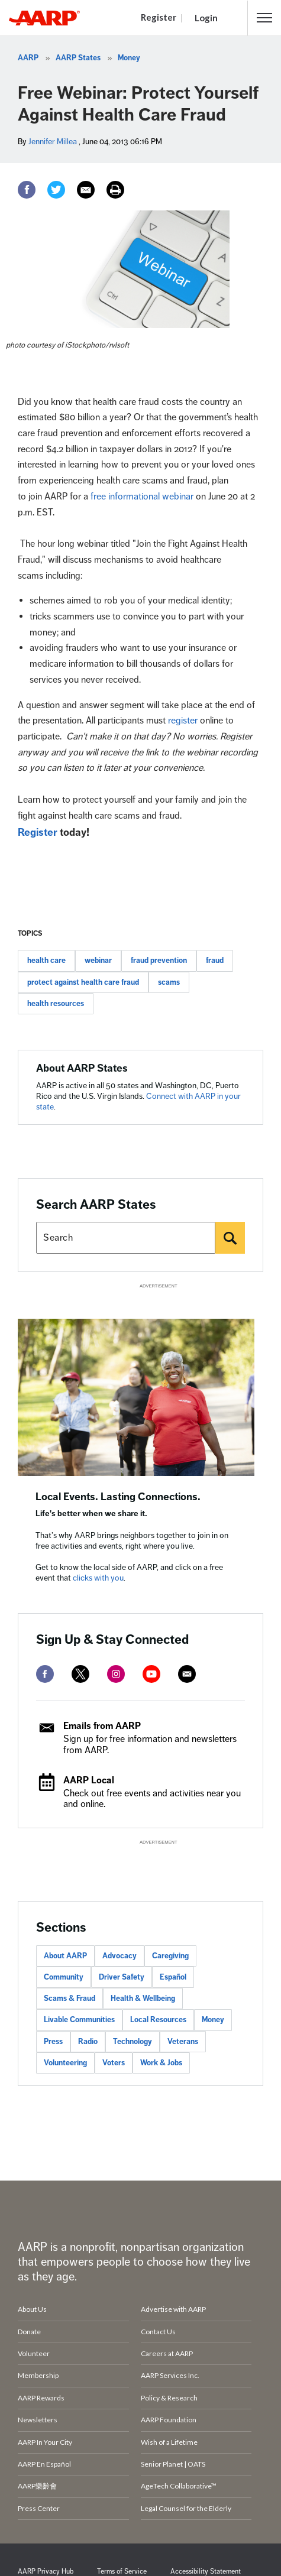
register (183, 720)
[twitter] (80, 1674)
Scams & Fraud (69, 1998)
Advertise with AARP (173, 2309)
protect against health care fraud (83, 982)
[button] (264, 17)
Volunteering (65, 2063)
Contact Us (158, 2331)
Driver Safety (121, 1977)
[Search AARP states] (125, 1238)
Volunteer (34, 2353)
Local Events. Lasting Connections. (118, 1496)
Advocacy (119, 1956)
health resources (55, 1003)
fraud (215, 960)
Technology (132, 2041)
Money (129, 58)
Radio (88, 2041)
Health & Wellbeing (143, 1998)
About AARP (65, 1956)
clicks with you (98, 1578)
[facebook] (45, 1674)
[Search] (230, 1238)
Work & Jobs (161, 2063)
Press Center (39, 2508)
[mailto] (187, 1674)
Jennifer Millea (52, 142)
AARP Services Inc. (170, 2375)
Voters (113, 2063)
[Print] (115, 190)
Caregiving (170, 1956)
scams (169, 982)
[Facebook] (26, 190)
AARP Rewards (41, 2397)
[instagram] (116, 1674)
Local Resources (158, 2020)
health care (46, 960)
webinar (98, 960)
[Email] (86, 190)
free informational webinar (143, 496)
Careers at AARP (167, 2353)
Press (53, 2041)
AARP (28, 58)
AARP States (78, 58)
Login (206, 17)
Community (63, 1977)
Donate (29, 2331)
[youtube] (151, 1674)
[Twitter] (56, 190)
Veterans (182, 2041)
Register (158, 17)
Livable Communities (79, 2020)
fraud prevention (159, 960)
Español (173, 1977)
